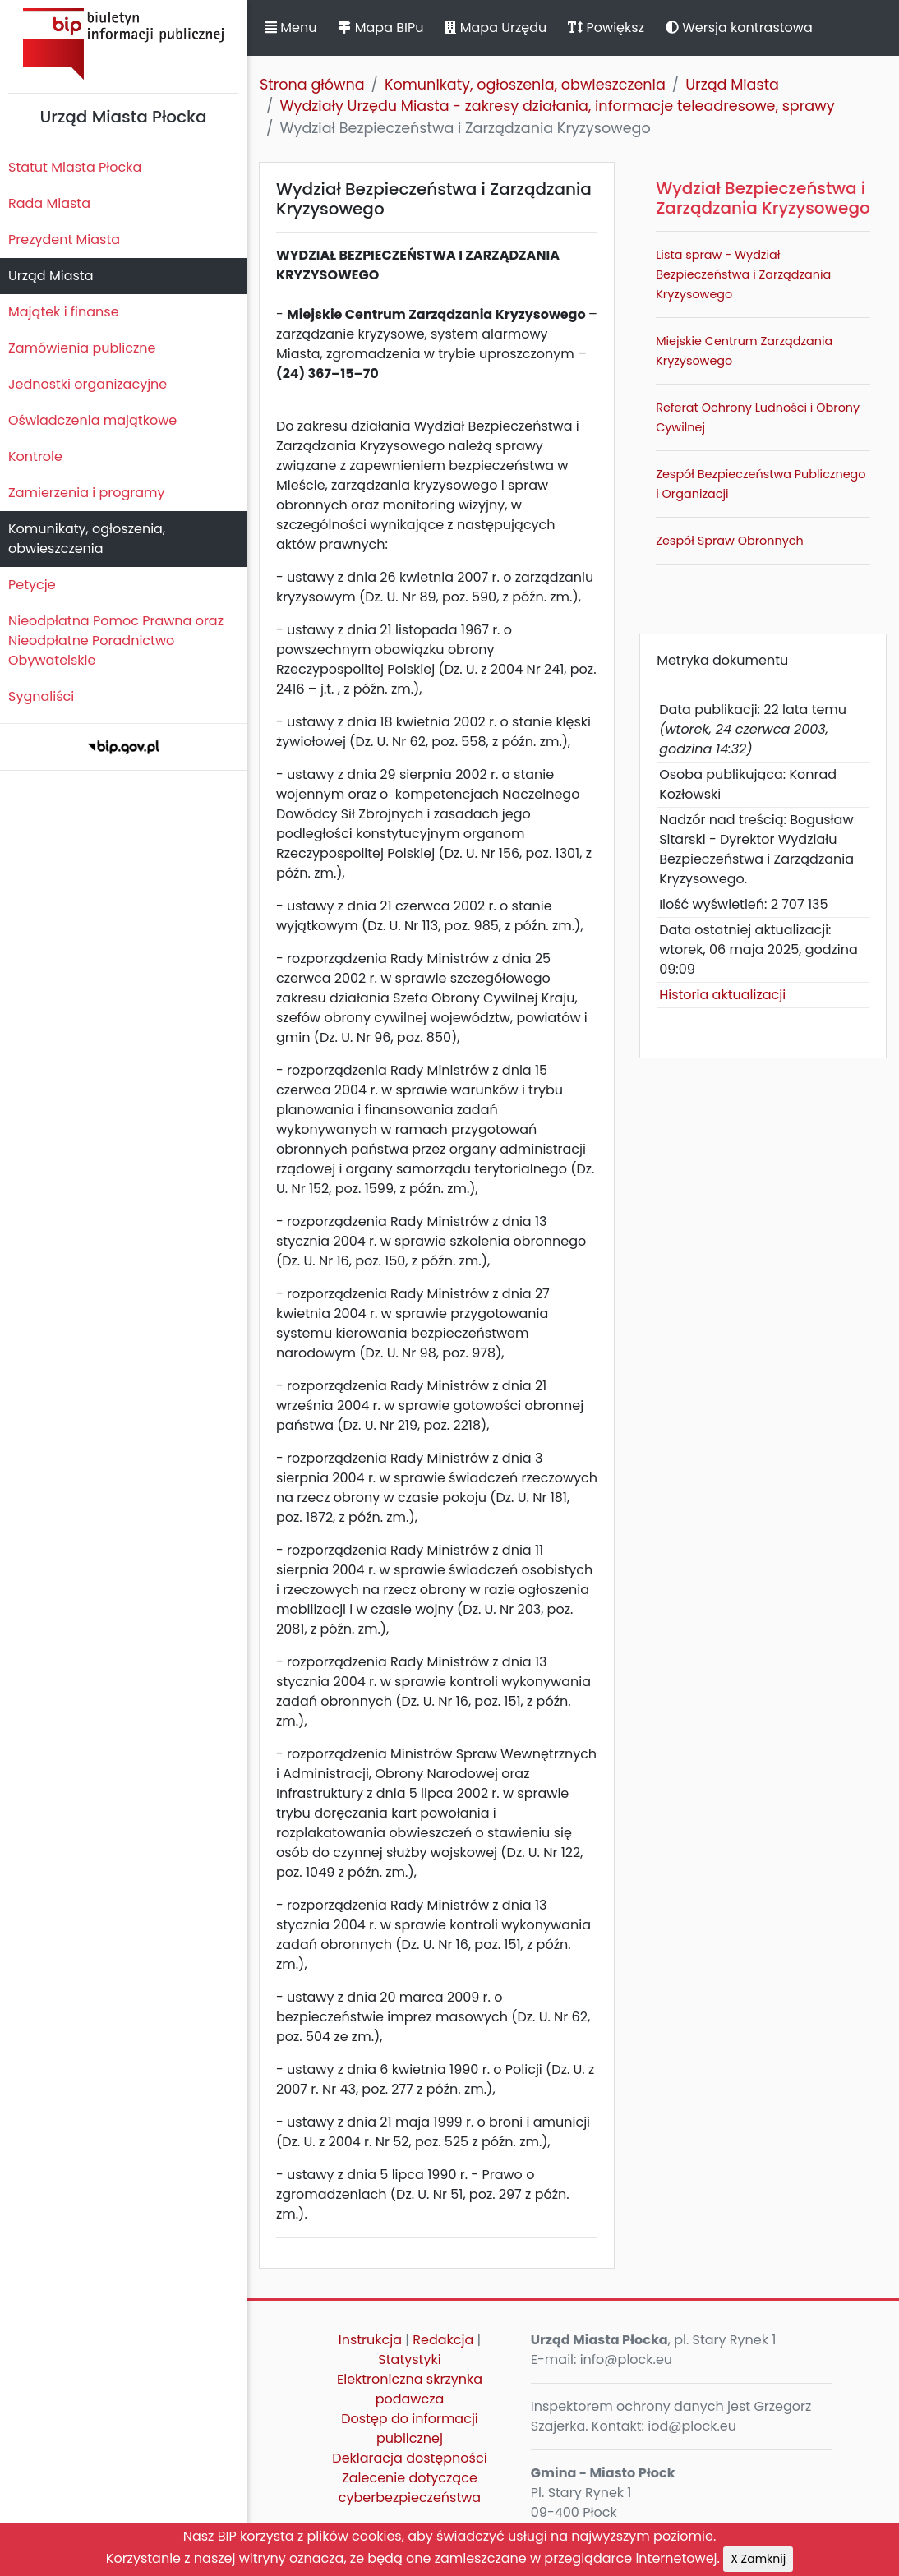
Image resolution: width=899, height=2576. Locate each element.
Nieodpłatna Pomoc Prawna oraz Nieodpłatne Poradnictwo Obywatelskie (116, 640)
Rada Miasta (49, 203)
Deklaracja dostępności (409, 2458)
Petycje (32, 584)
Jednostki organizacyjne (87, 384)
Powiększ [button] (606, 27)
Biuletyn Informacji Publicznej (123, 44)
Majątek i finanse (63, 311)
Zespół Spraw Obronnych (730, 540)
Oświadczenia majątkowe (92, 420)
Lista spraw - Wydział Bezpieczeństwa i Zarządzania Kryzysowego (743, 274)
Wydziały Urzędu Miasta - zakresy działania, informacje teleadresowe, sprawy (556, 106)
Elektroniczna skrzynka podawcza (409, 2389)
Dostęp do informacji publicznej (409, 2428)
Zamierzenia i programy (86, 492)
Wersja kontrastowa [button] (739, 27)
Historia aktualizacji (722, 994)
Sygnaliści (41, 696)
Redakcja (443, 2339)
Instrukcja (370, 2339)
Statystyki (409, 2359)
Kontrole (35, 456)
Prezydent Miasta (64, 239)
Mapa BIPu (380, 27)
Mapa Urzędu (495, 27)
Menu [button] (290, 27)
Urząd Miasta (50, 275)
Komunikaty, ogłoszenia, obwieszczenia (86, 538)
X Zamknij (758, 2559)
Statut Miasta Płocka (74, 167)
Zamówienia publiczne (81, 348)
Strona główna (312, 84)
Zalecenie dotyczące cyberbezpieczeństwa (410, 2487)
